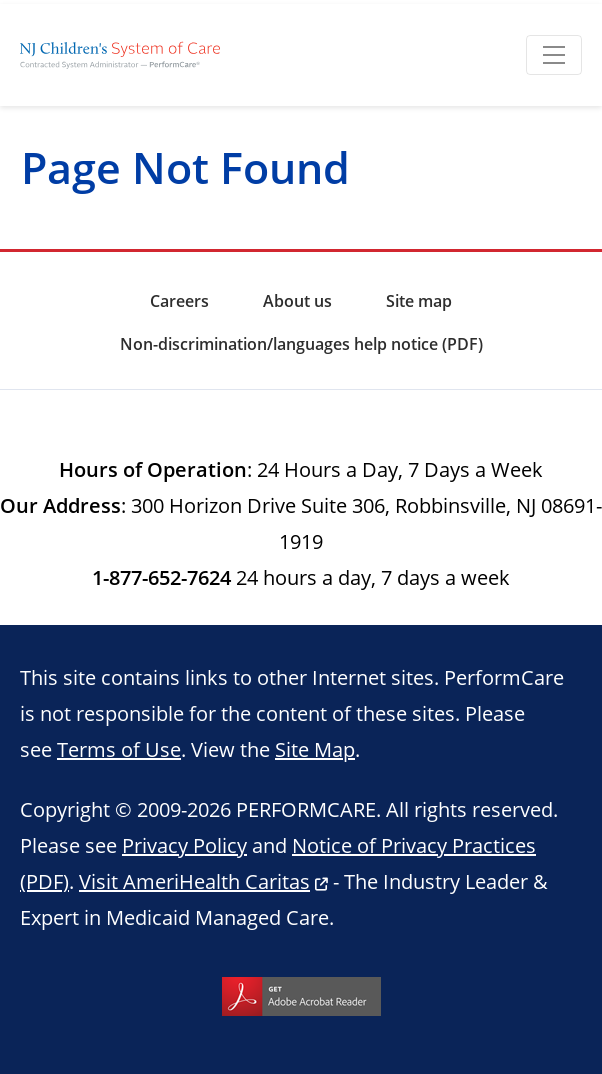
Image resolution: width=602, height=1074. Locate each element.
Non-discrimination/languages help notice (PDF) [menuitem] (301, 344)
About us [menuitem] (297, 301)
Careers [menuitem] (179, 301)
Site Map (315, 749)
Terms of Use (119, 749)
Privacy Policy (184, 845)
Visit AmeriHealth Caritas (194, 881)
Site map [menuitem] (419, 301)
